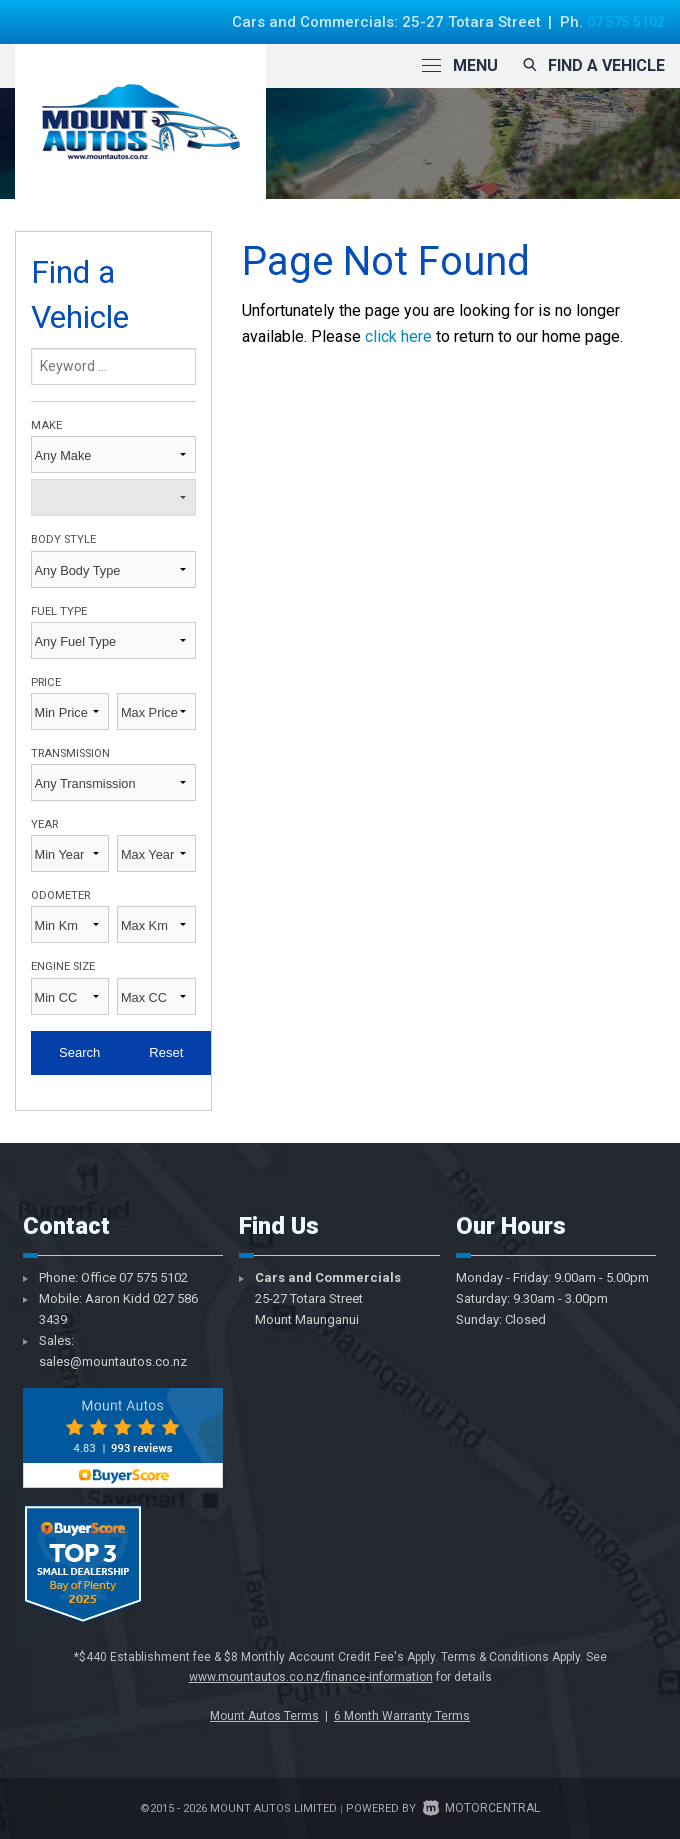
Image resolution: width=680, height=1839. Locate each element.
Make (46, 425)
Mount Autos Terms (264, 1716)
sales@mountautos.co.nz (113, 1361)
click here (398, 336)
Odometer (60, 895)
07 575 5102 (620, 22)
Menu (460, 65)
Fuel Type (59, 611)
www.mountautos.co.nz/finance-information (311, 1677)
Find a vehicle (591, 65)
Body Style (63, 539)
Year (44, 824)
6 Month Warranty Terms (402, 1716)
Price (46, 682)
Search (79, 1052)
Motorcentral (481, 1808)
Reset (166, 1052)
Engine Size (63, 966)
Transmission (70, 753)
